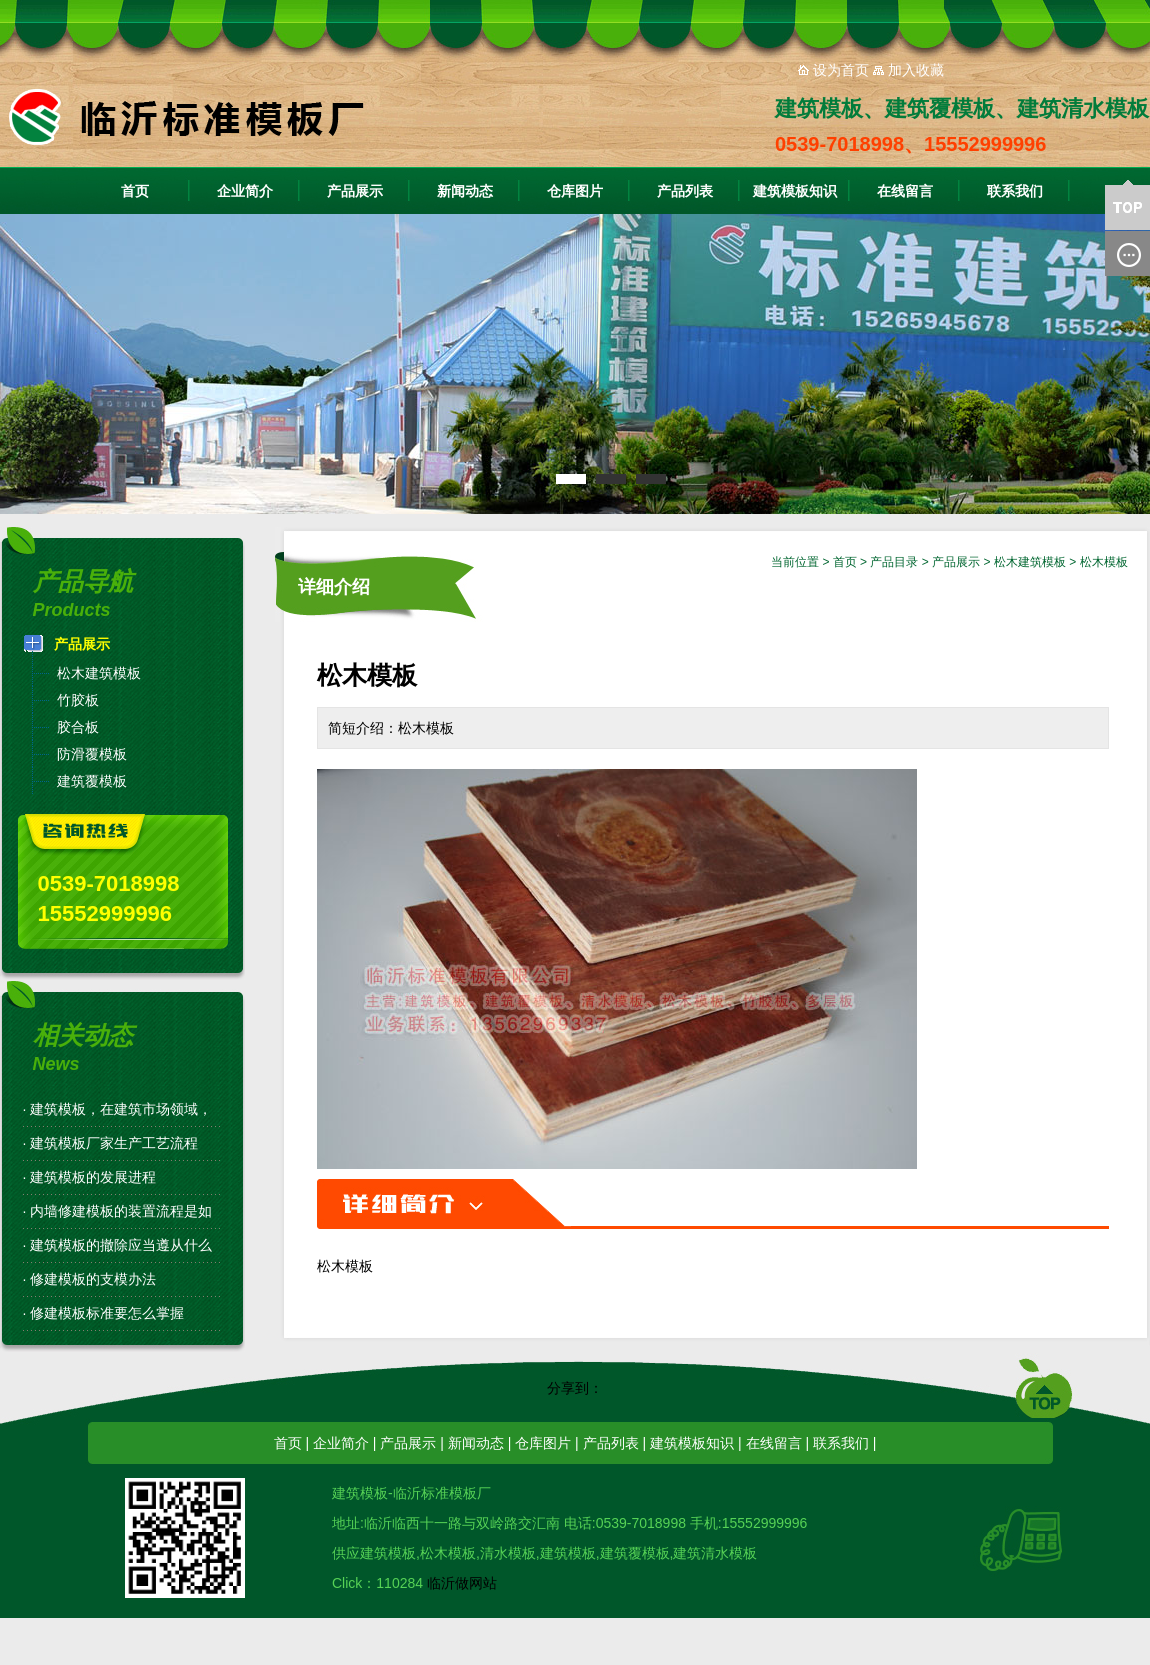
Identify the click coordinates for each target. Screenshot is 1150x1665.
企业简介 (245, 191)
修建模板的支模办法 (93, 1279)
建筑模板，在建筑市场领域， (121, 1109)
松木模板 (1104, 562)
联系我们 (1015, 191)
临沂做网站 (462, 1583)
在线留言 (905, 191)
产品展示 (355, 191)
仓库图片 (575, 191)
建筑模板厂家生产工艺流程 (114, 1143)
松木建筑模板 (1030, 562)
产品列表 (685, 191)
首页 (135, 191)
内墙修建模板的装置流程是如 (121, 1211)
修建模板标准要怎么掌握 (107, 1313)
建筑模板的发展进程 (93, 1177)
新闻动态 (465, 191)
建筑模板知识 (795, 191)
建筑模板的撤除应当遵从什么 (121, 1245)
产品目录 (894, 562)
